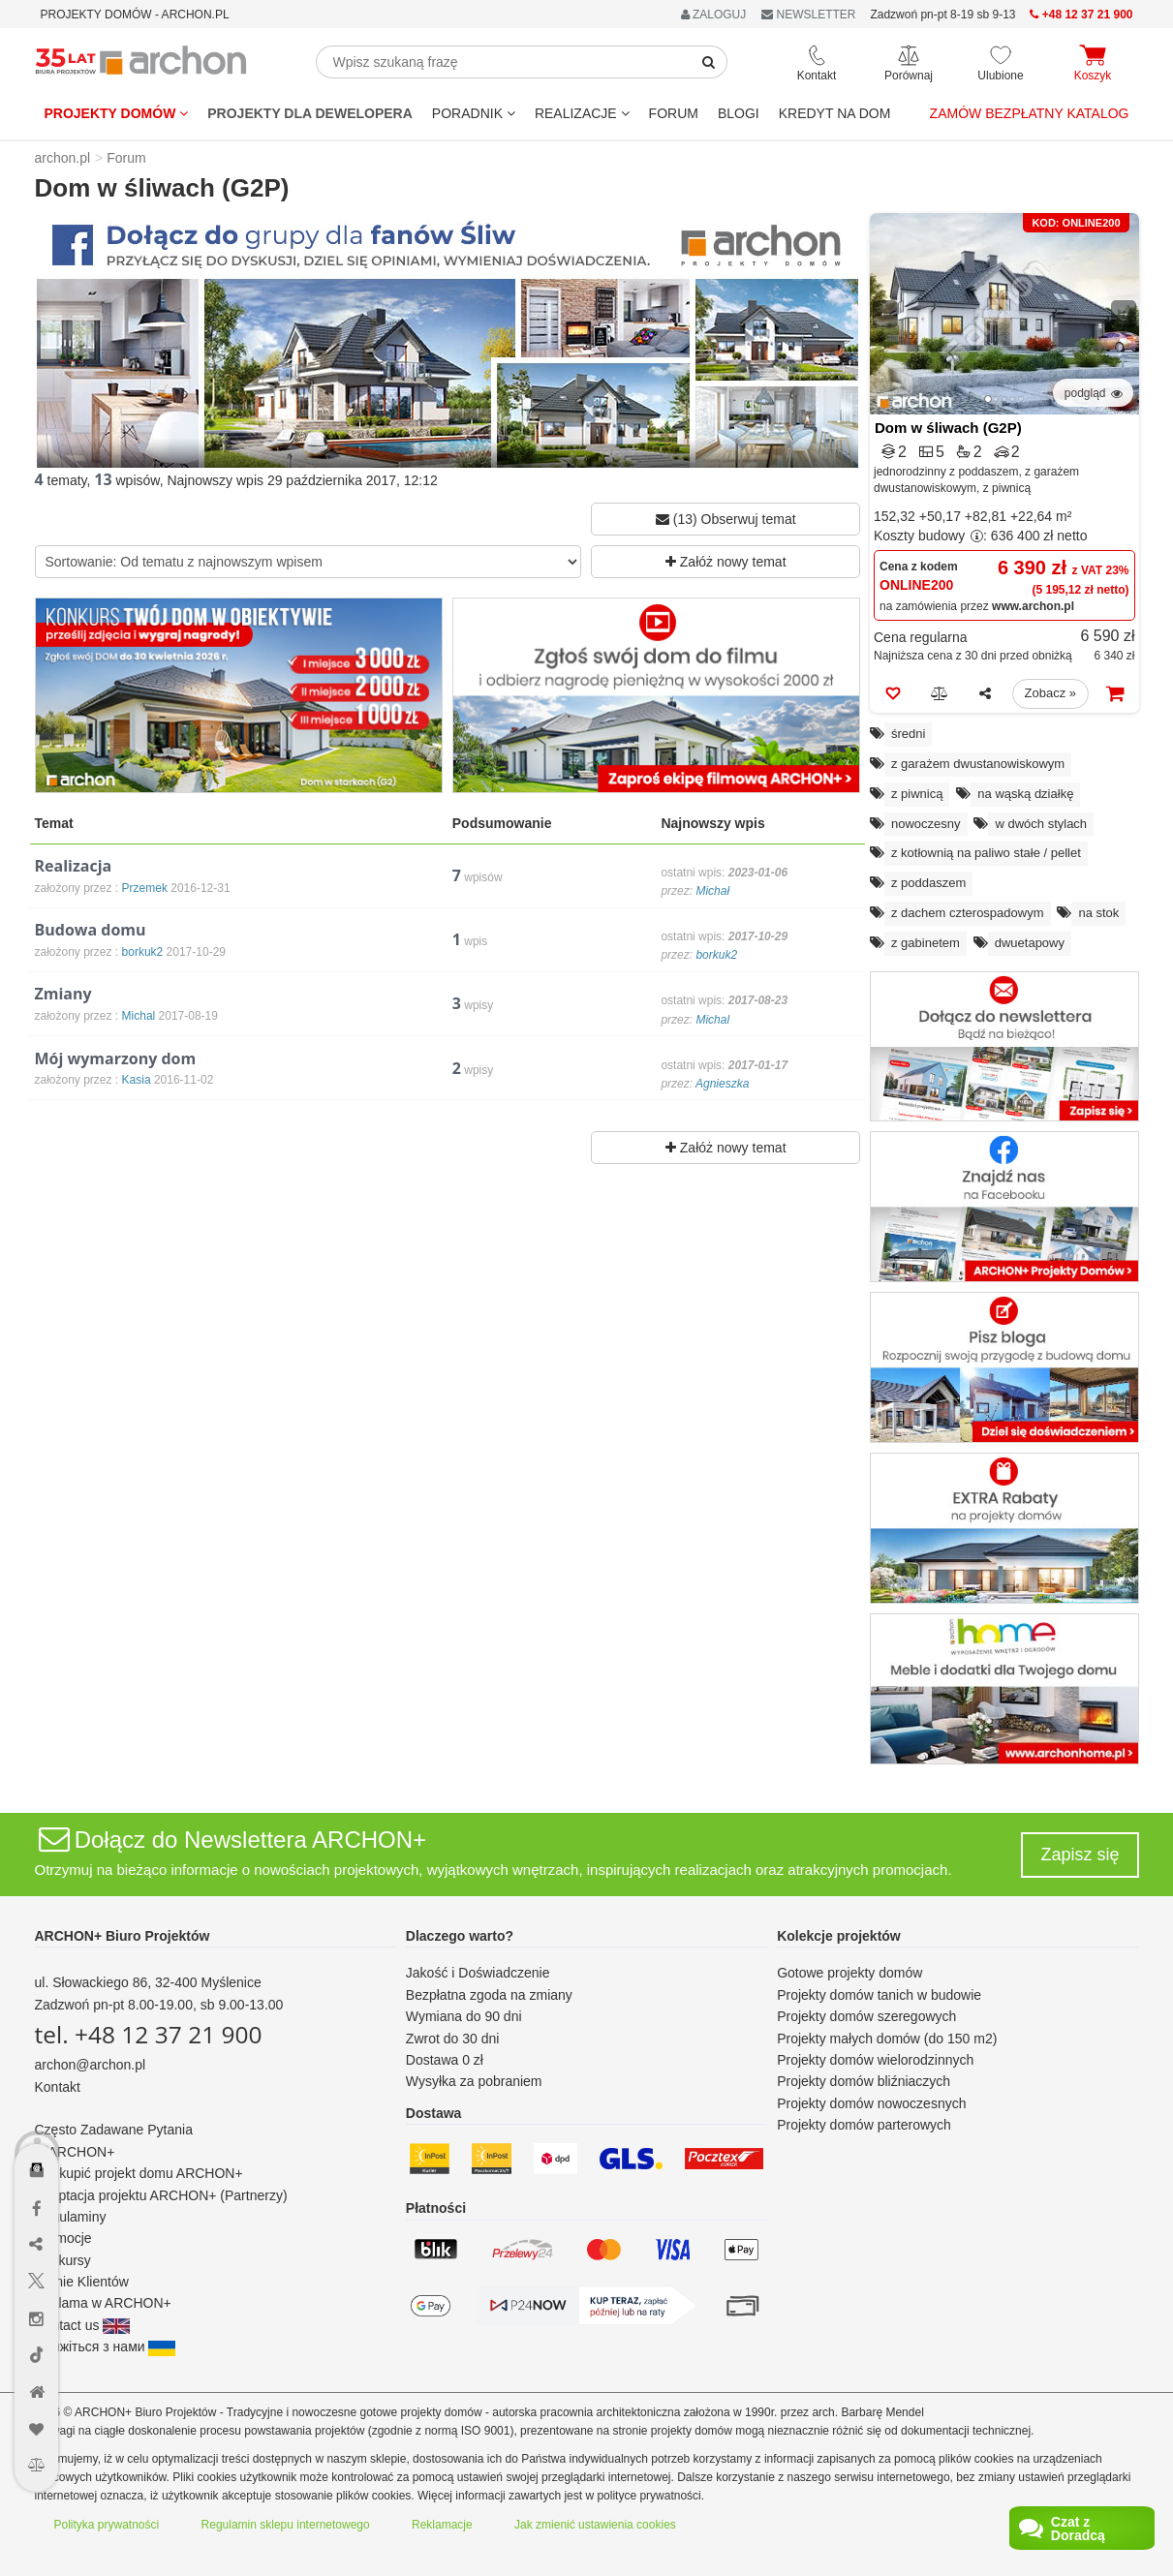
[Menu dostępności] (37, 2113)
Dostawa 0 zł (444, 2060)
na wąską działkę (1025, 793)
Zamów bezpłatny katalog (1029, 113)
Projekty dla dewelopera (310, 113)
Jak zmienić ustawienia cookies (595, 2524)
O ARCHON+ (75, 2152)
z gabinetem (925, 942)
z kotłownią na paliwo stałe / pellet (986, 852)
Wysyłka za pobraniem (474, 2081)
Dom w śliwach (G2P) (948, 427)
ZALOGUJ (714, 14)
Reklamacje (442, 2524)
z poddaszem (928, 882)
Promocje (63, 2238)
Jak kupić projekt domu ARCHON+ (139, 2173)
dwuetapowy (1030, 942)
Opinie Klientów (82, 2281)
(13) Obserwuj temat (726, 519)
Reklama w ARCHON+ (103, 2303)
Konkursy (63, 2260)
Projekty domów (117, 113)
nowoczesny (926, 823)
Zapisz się (1079, 1854)
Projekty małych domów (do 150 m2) (887, 2038)
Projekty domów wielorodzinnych (875, 2060)
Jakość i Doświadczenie (478, 1972)
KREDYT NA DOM (835, 113)
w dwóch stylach (1041, 823)
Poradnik (473, 113)
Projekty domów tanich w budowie (879, 1995)
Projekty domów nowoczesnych (871, 2103)
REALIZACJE (582, 113)
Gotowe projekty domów (849, 1972)
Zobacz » (1050, 693)
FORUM (673, 113)
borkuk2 (716, 955)
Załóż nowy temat (726, 561)
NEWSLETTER (808, 14)
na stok (1098, 912)
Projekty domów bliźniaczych (863, 2081)
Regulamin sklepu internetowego (285, 2524)
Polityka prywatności (107, 2524)
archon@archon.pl (90, 2064)
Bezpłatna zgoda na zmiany (489, 1995)
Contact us (83, 2325)
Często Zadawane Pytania (114, 2129)
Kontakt (57, 2087)
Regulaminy (71, 2216)
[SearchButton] (709, 62)
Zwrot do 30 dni (453, 2038)
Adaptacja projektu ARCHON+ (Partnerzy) (161, 2195)
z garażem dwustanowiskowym (978, 763)
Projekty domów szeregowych (866, 2016)
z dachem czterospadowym (967, 912)
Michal (712, 1020)
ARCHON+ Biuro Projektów (122, 1936)
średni (908, 733)
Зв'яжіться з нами (105, 2346)
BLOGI (738, 113)
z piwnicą (916, 793)
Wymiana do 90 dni (464, 2016)
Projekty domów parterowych (864, 2124)
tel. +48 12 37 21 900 (148, 2034)
